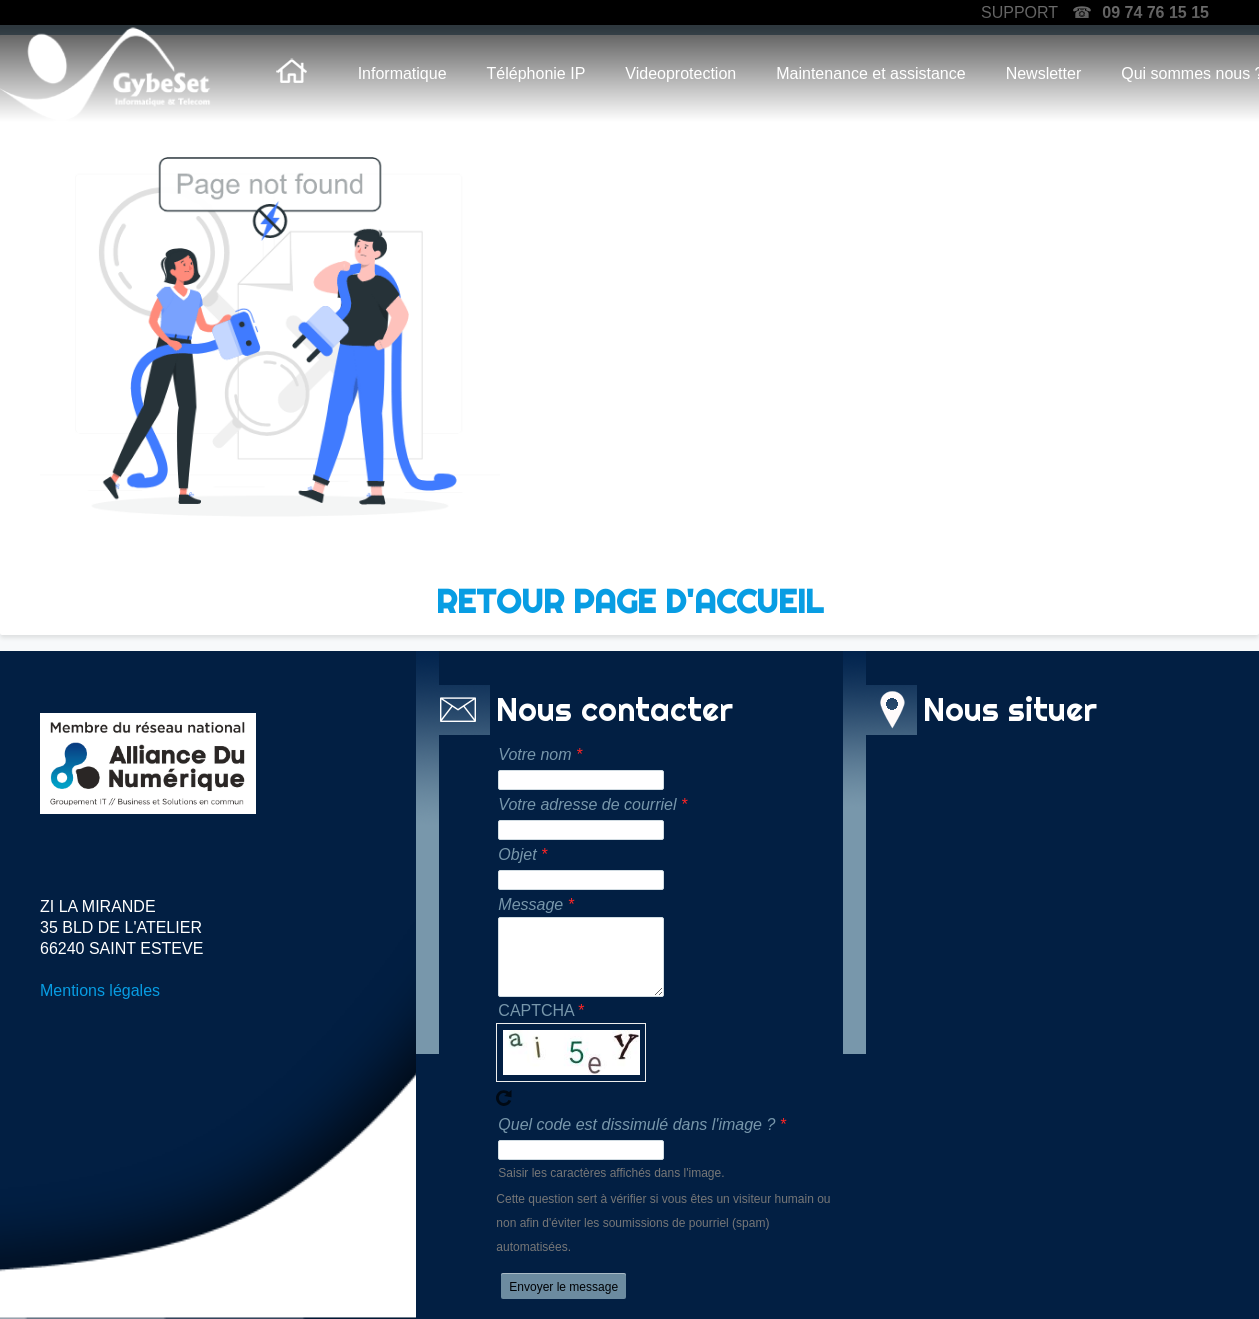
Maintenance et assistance (870, 73)
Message (530, 904)
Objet (517, 854)
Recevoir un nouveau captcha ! (504, 1098)
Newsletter (1044, 73)
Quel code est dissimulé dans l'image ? (636, 1124)
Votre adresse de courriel (587, 804)
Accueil (292, 73)
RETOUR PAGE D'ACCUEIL (629, 601)
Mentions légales (100, 990)
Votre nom (534, 754)
